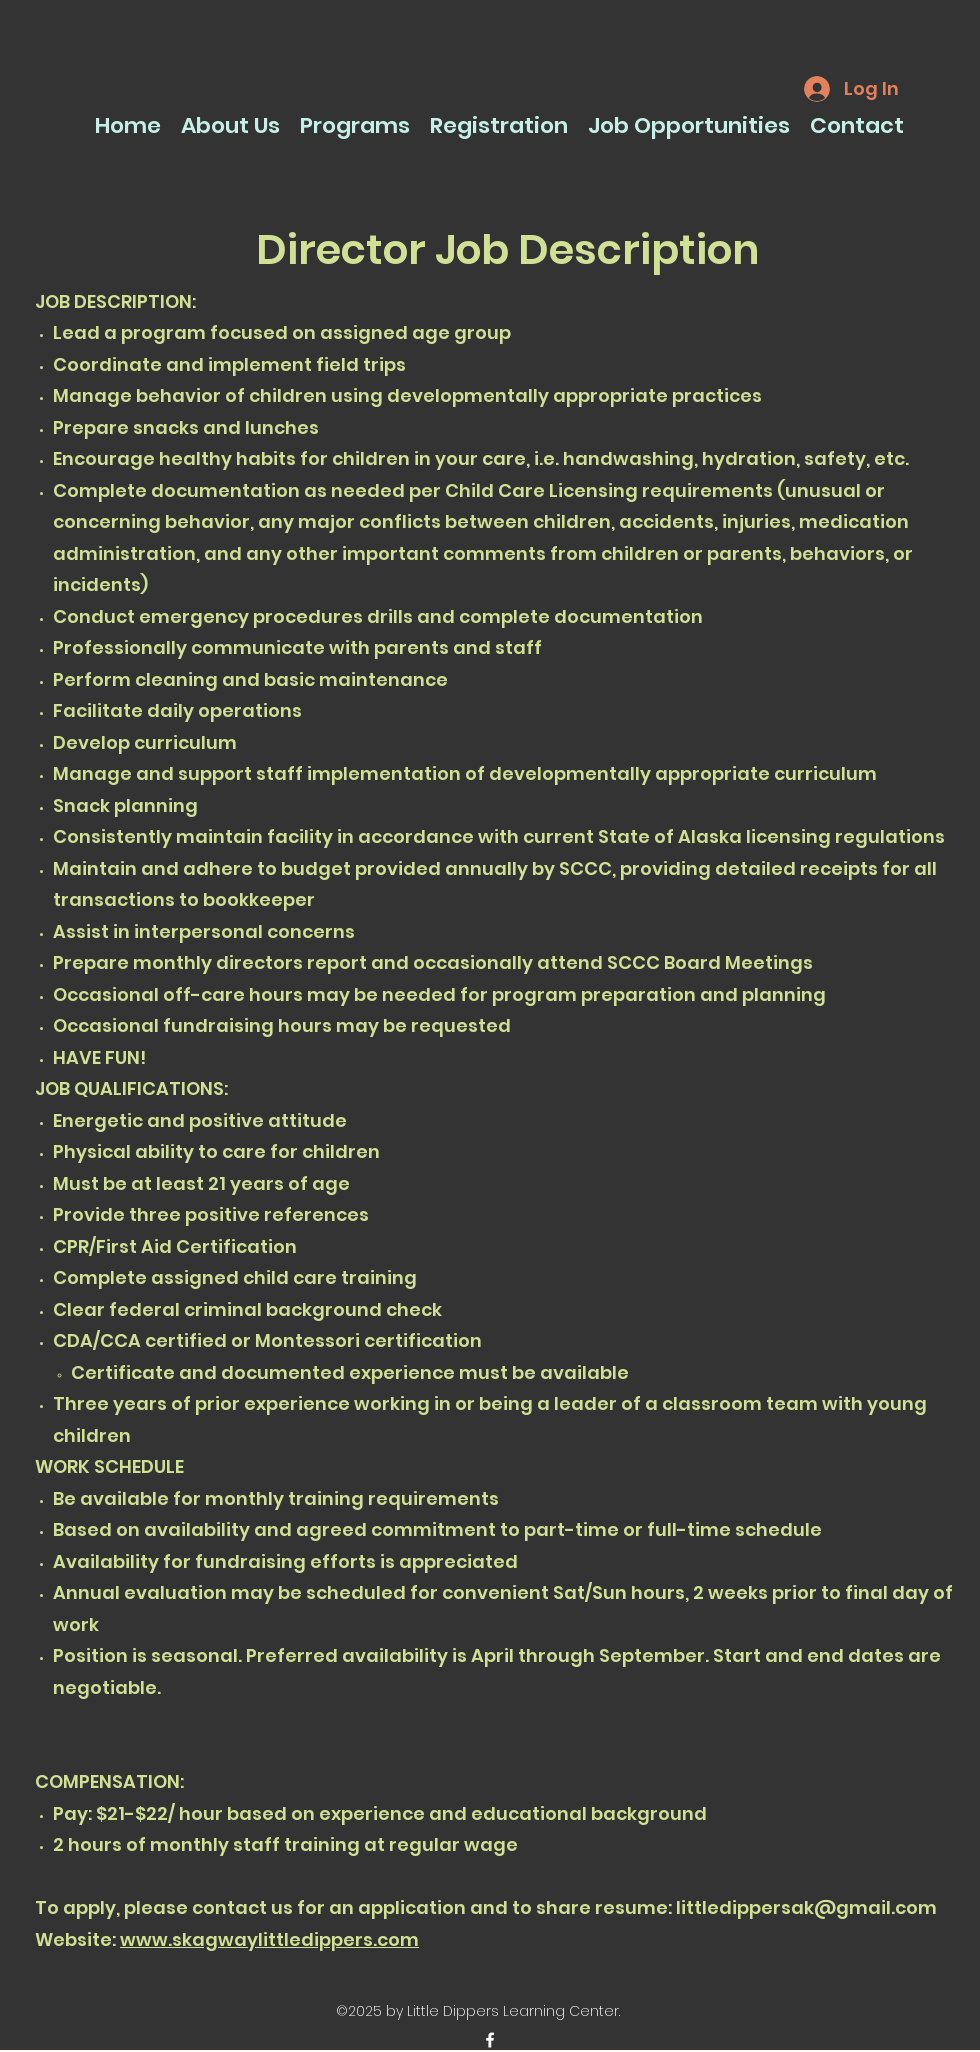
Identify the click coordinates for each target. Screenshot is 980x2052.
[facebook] (490, 2040)
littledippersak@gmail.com (806, 1907)
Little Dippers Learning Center (430, 83)
